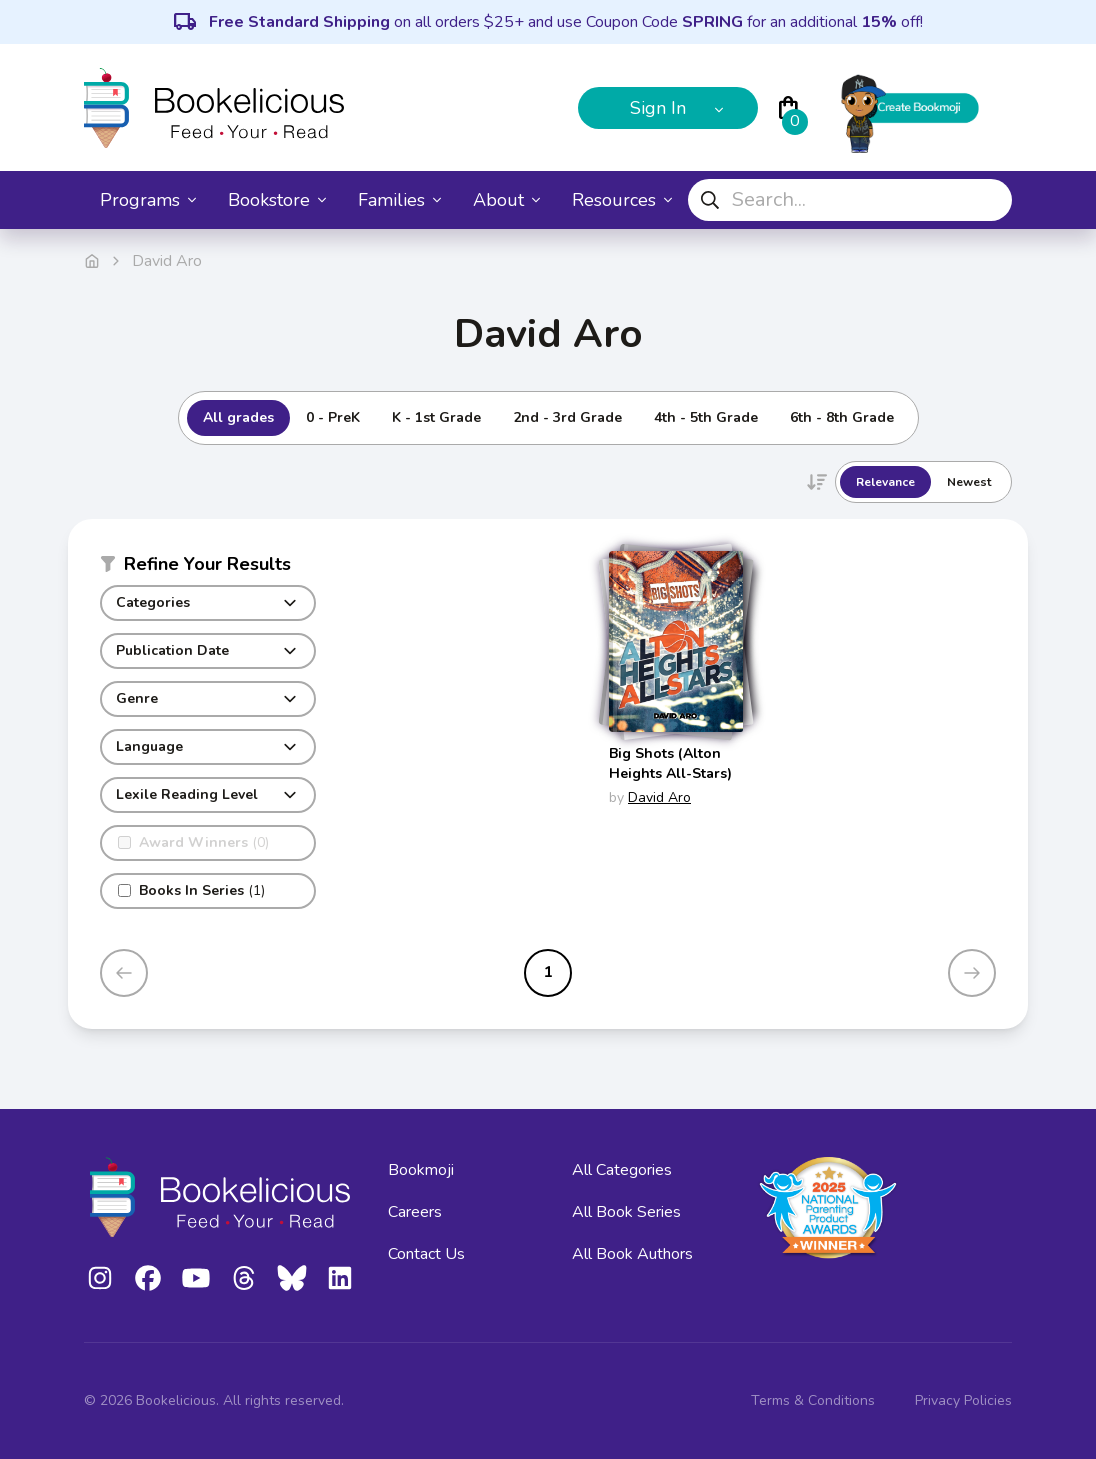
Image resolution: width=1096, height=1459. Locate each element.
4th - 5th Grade (706, 417)
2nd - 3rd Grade (567, 417)
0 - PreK (333, 417)
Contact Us (426, 1254)
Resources (622, 200)
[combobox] (850, 200)
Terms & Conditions (813, 1400)
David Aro (659, 797)
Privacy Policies (963, 1400)
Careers (415, 1212)
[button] (208, 568)
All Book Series (626, 1212)
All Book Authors (632, 1254)
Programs (148, 200)
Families (399, 200)
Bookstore (277, 200)
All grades (238, 417)
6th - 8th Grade (842, 417)
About (506, 200)
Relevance (885, 482)
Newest (969, 482)
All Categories (622, 1170)
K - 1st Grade (436, 417)
